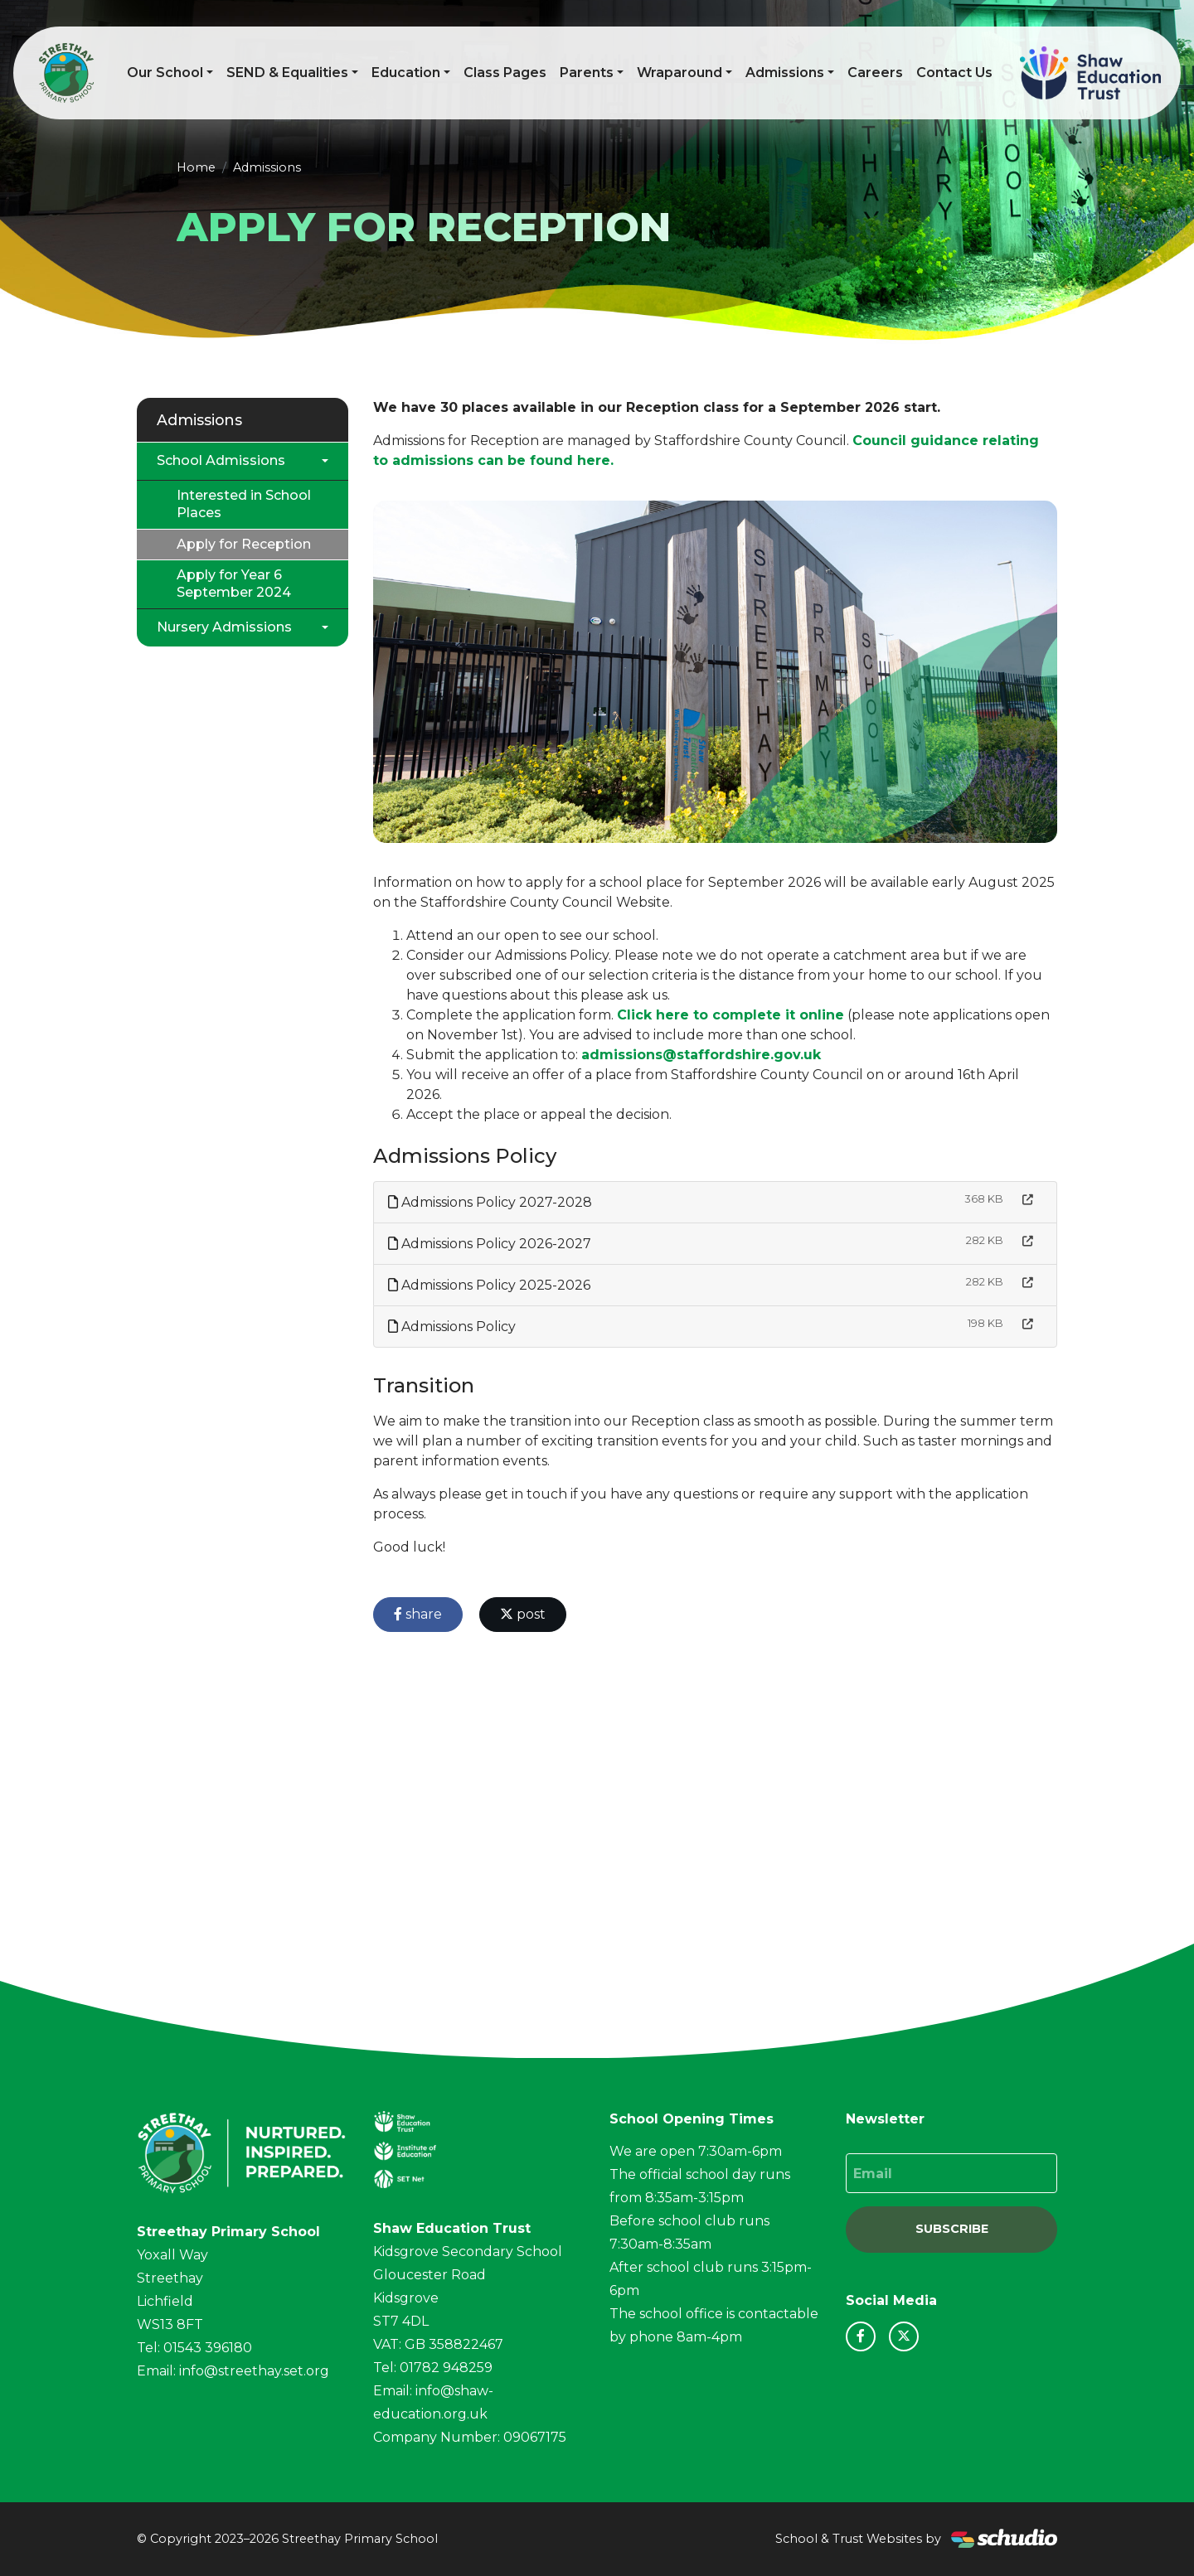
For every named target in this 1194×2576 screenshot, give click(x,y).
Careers (875, 72)
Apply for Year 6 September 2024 (234, 583)
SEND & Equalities (287, 72)
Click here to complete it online (730, 1015)
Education (405, 72)
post (523, 1614)
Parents (587, 72)
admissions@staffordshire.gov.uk (701, 1055)
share (418, 1614)
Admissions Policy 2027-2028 (490, 1202)
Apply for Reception (244, 544)
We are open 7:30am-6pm (695, 2151)
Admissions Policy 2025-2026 (489, 1285)
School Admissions (221, 460)
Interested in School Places (244, 504)
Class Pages (505, 72)
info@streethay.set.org (254, 2371)
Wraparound (679, 72)
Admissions (784, 72)
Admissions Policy (452, 1326)
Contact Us (954, 72)
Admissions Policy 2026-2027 (489, 1244)
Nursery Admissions (224, 627)
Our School (165, 72)
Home (196, 167)
